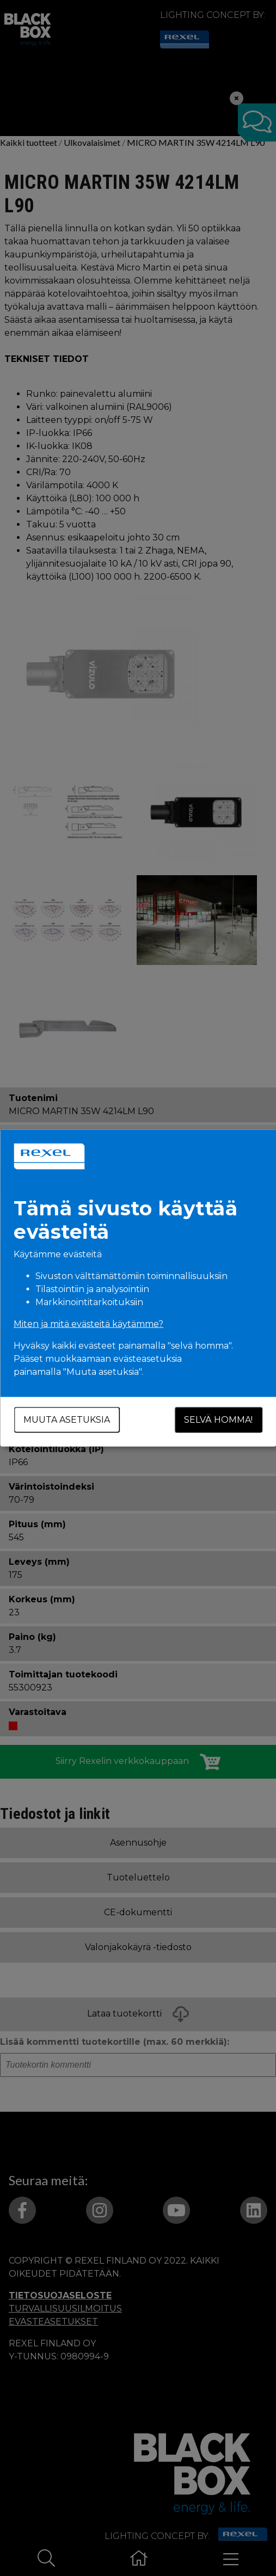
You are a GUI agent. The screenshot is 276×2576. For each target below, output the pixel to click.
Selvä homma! (218, 1420)
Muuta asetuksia (66, 1420)
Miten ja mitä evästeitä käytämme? (88, 1324)
